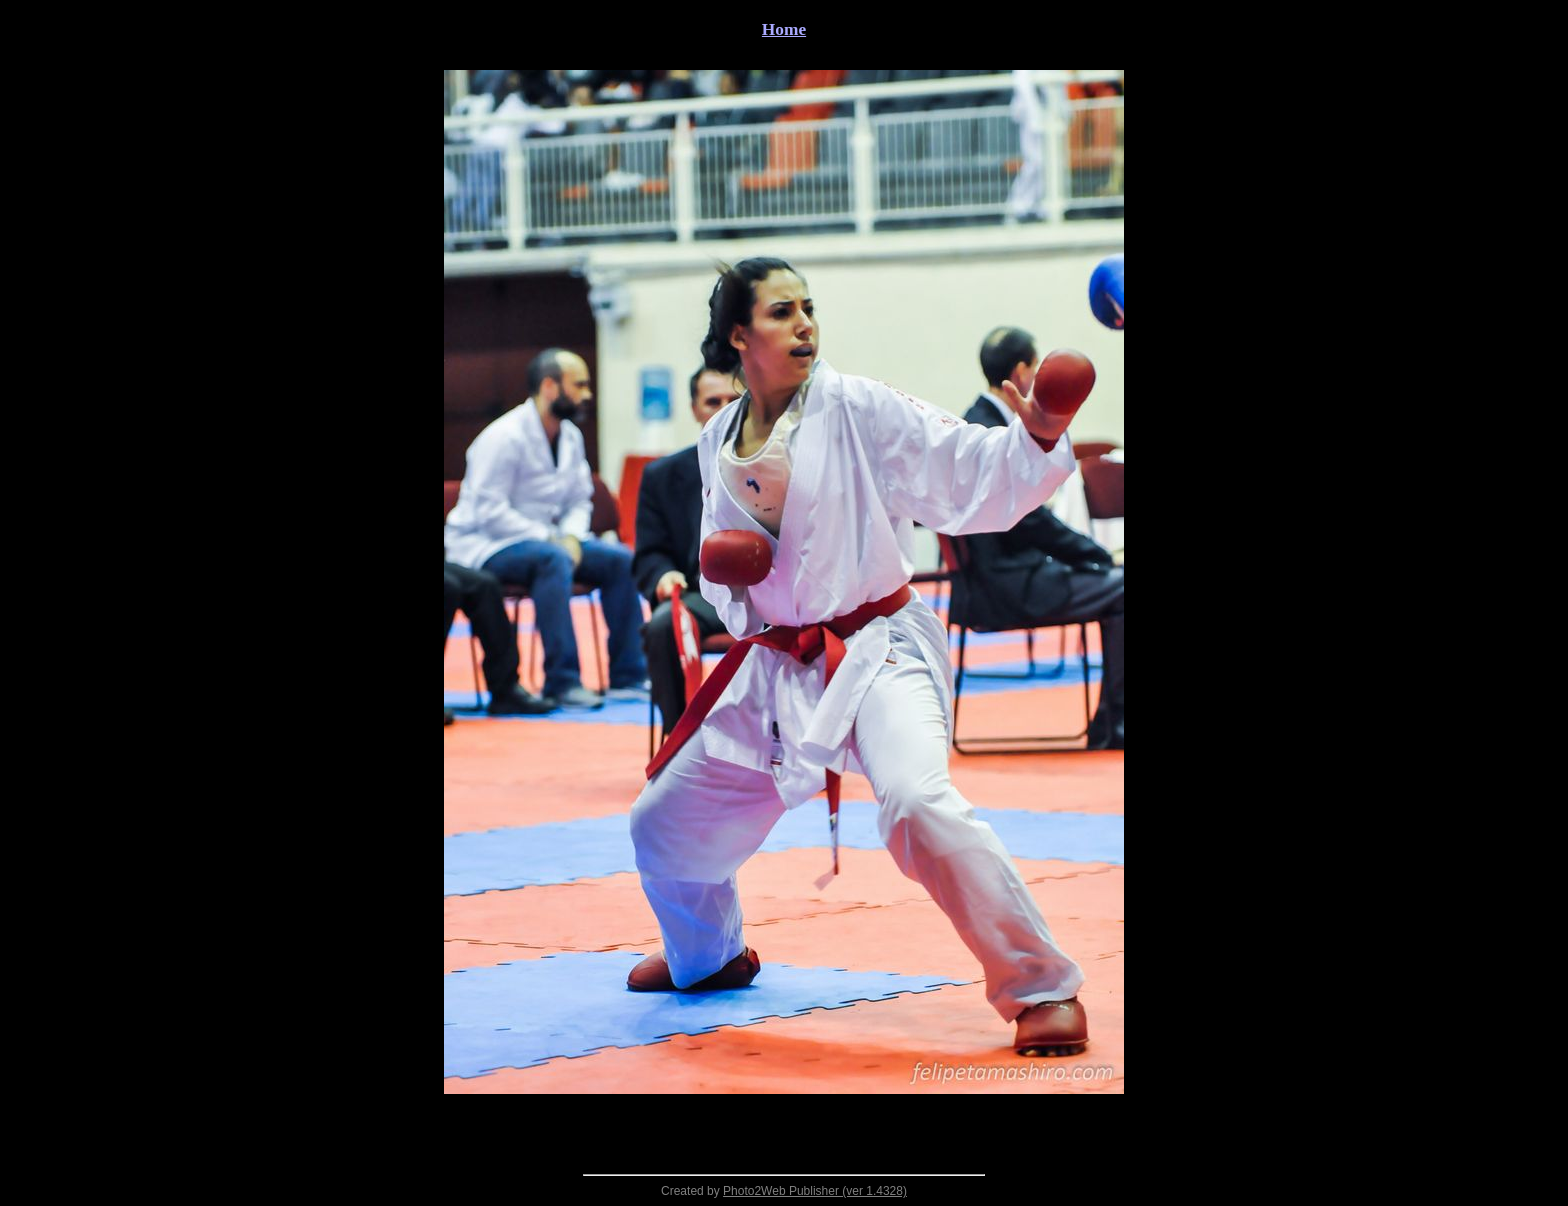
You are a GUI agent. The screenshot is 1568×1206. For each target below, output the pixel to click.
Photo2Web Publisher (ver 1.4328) (815, 1191)
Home (784, 29)
